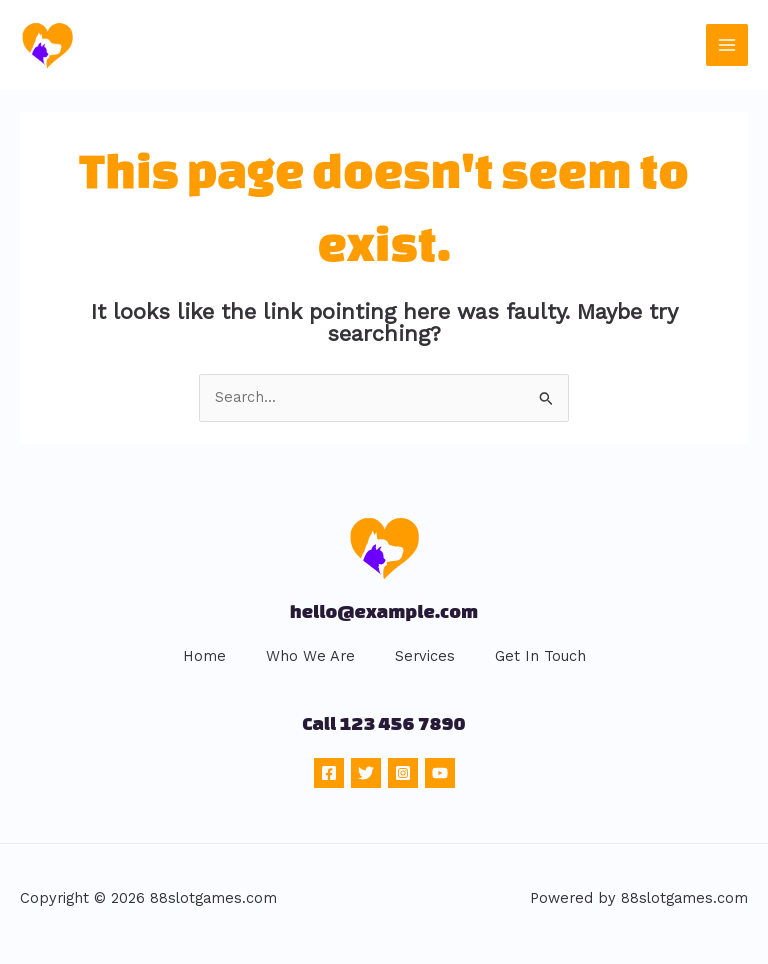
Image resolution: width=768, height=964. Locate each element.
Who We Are (310, 656)
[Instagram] (403, 773)
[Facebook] (329, 773)
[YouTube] (440, 773)
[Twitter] (366, 773)
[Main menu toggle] (727, 45)
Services (425, 656)
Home (204, 656)
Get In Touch (540, 656)
